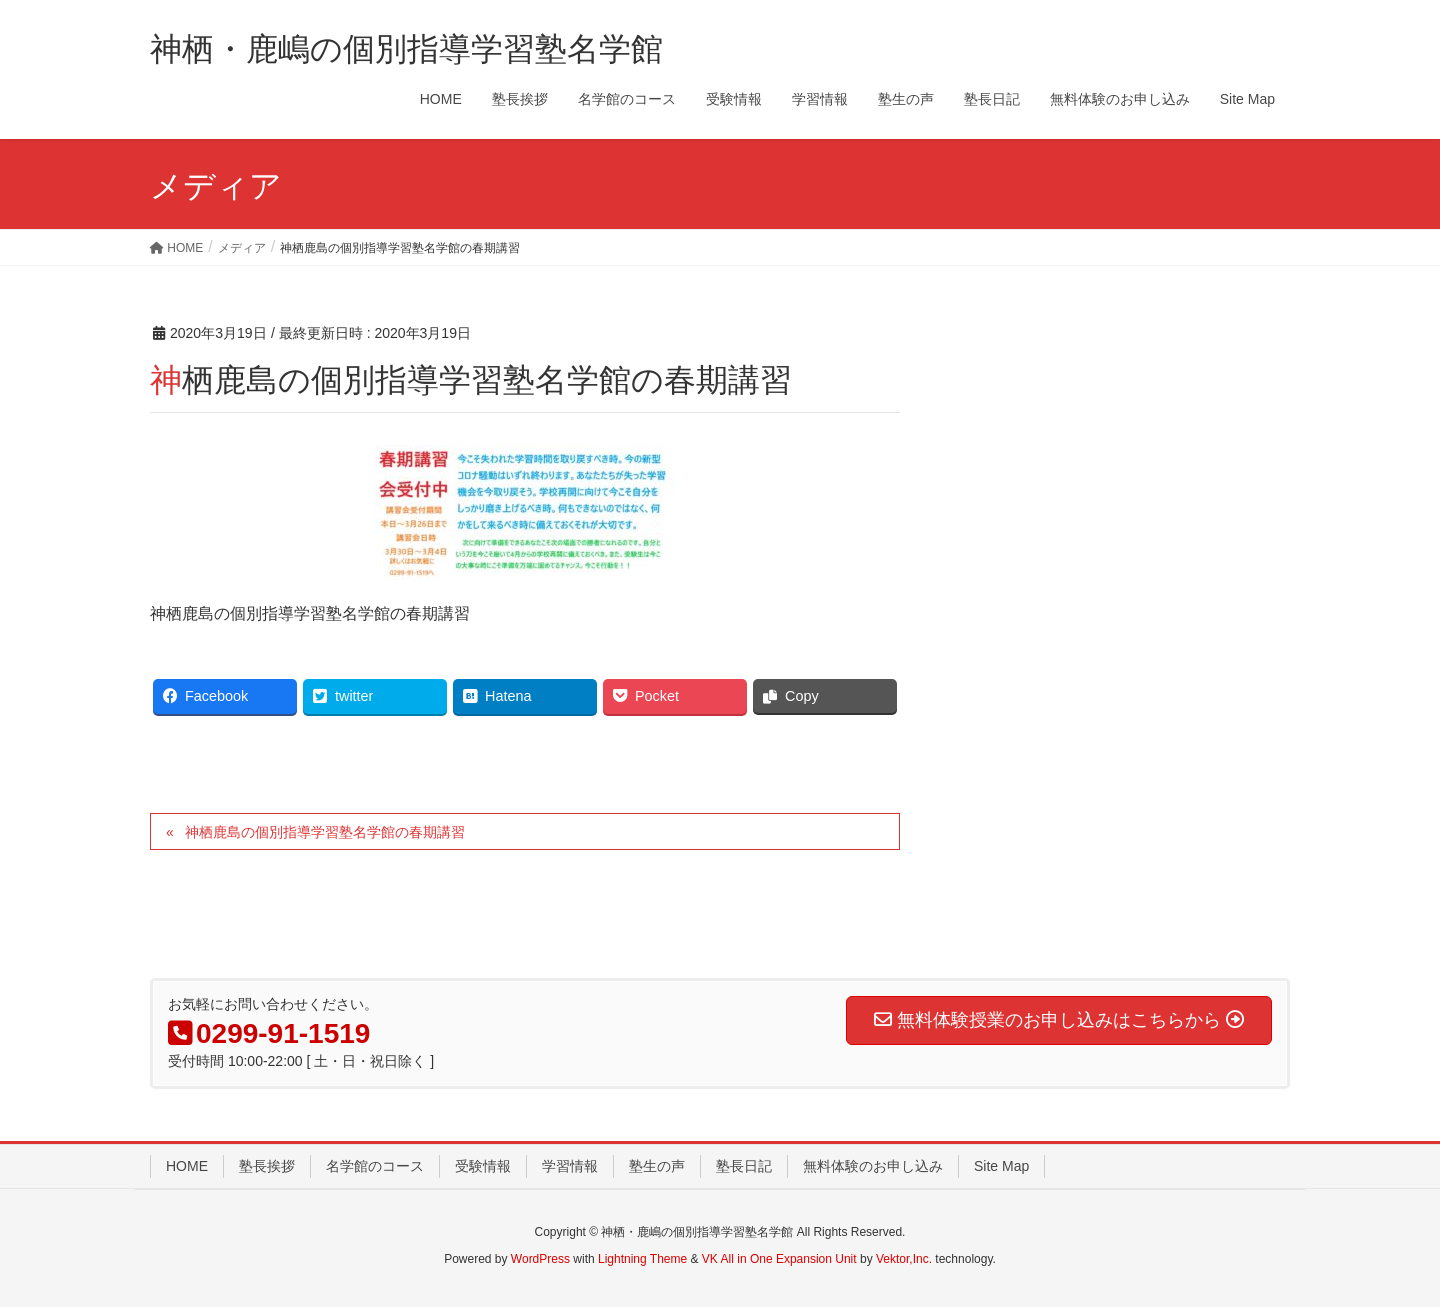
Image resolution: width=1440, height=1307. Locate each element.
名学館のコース (375, 1166)
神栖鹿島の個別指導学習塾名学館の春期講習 (325, 832)
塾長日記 (744, 1166)
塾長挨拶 (267, 1166)
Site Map (1001, 1166)
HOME (187, 1166)
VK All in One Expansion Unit (779, 1259)
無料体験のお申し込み (873, 1166)
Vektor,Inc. (904, 1259)
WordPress (540, 1259)
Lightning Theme (642, 1259)
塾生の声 (657, 1166)
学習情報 (570, 1166)
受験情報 (483, 1166)
